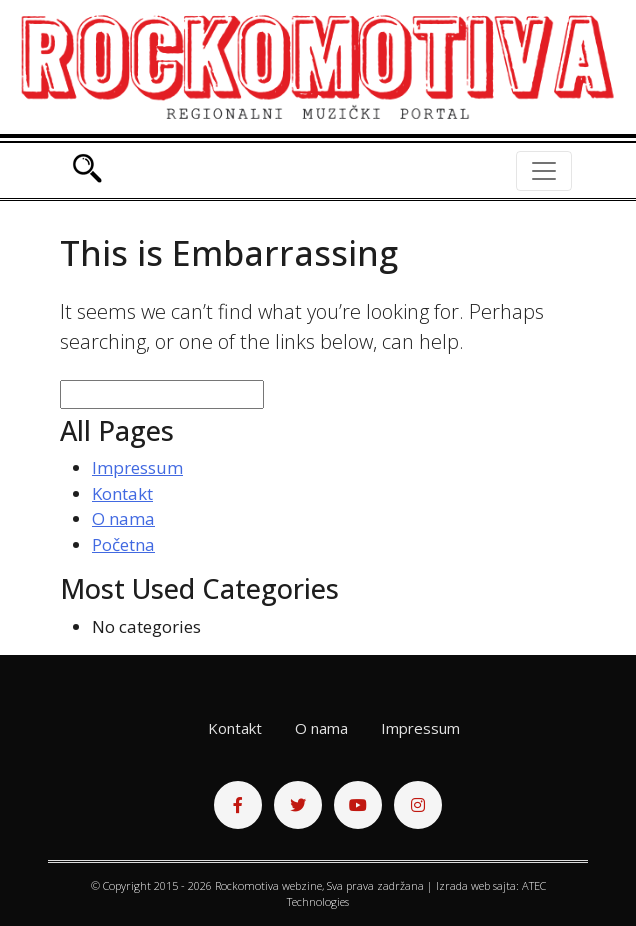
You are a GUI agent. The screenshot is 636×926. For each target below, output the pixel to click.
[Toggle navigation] (544, 171)
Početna (123, 544)
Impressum (137, 467)
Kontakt (122, 493)
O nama (123, 518)
